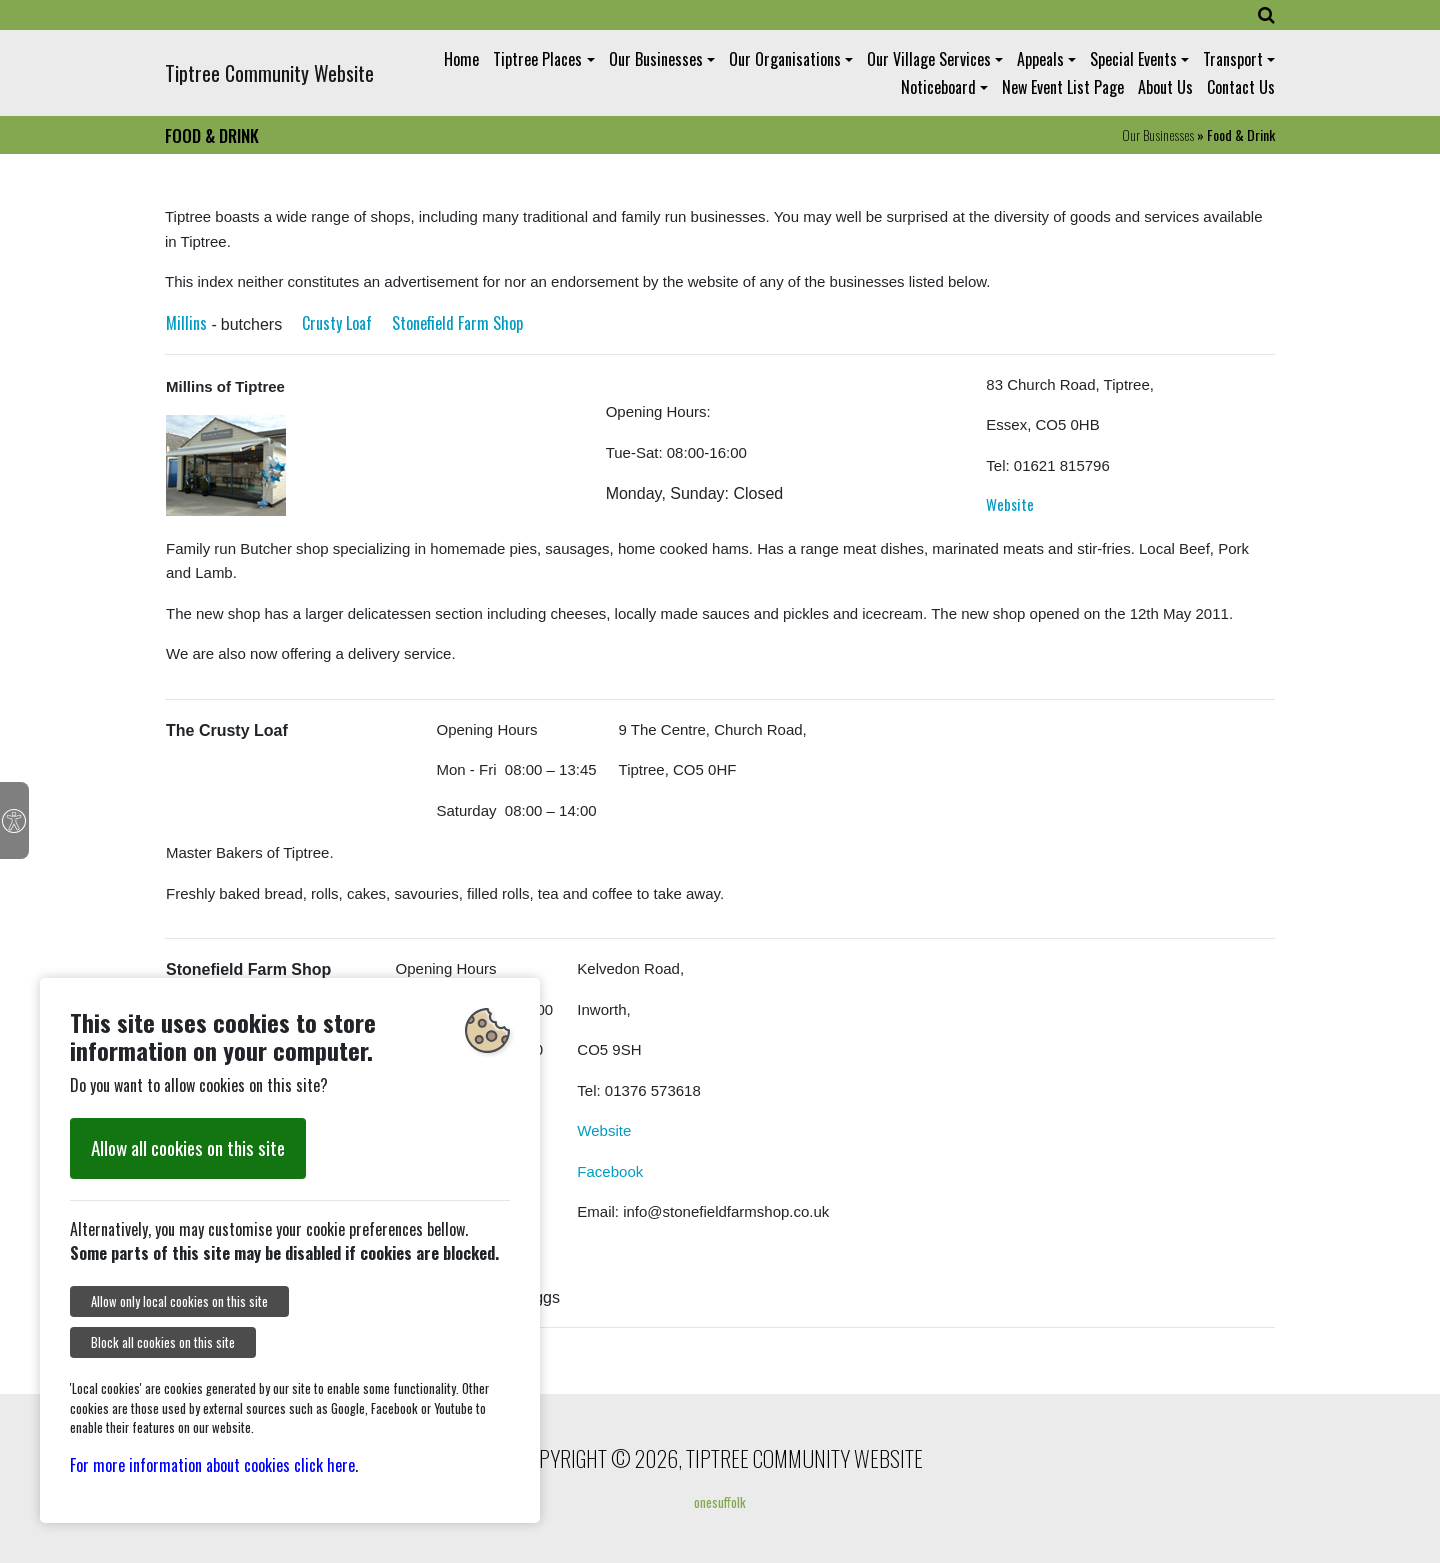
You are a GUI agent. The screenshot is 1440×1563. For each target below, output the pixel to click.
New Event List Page (1063, 87)
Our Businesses (656, 59)
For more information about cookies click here (212, 1465)
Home (461, 59)
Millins (186, 323)
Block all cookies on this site (163, 1342)
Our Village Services (929, 59)
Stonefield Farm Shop (457, 323)
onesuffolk (720, 1502)
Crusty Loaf (337, 323)
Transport (1233, 59)
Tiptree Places (537, 59)
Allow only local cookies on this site (179, 1301)
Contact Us (1241, 87)
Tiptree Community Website (269, 73)
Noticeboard (938, 87)
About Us (1165, 87)
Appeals (1040, 59)
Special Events (1133, 59)
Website (1010, 504)
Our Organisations (785, 59)
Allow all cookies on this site (188, 1147)
